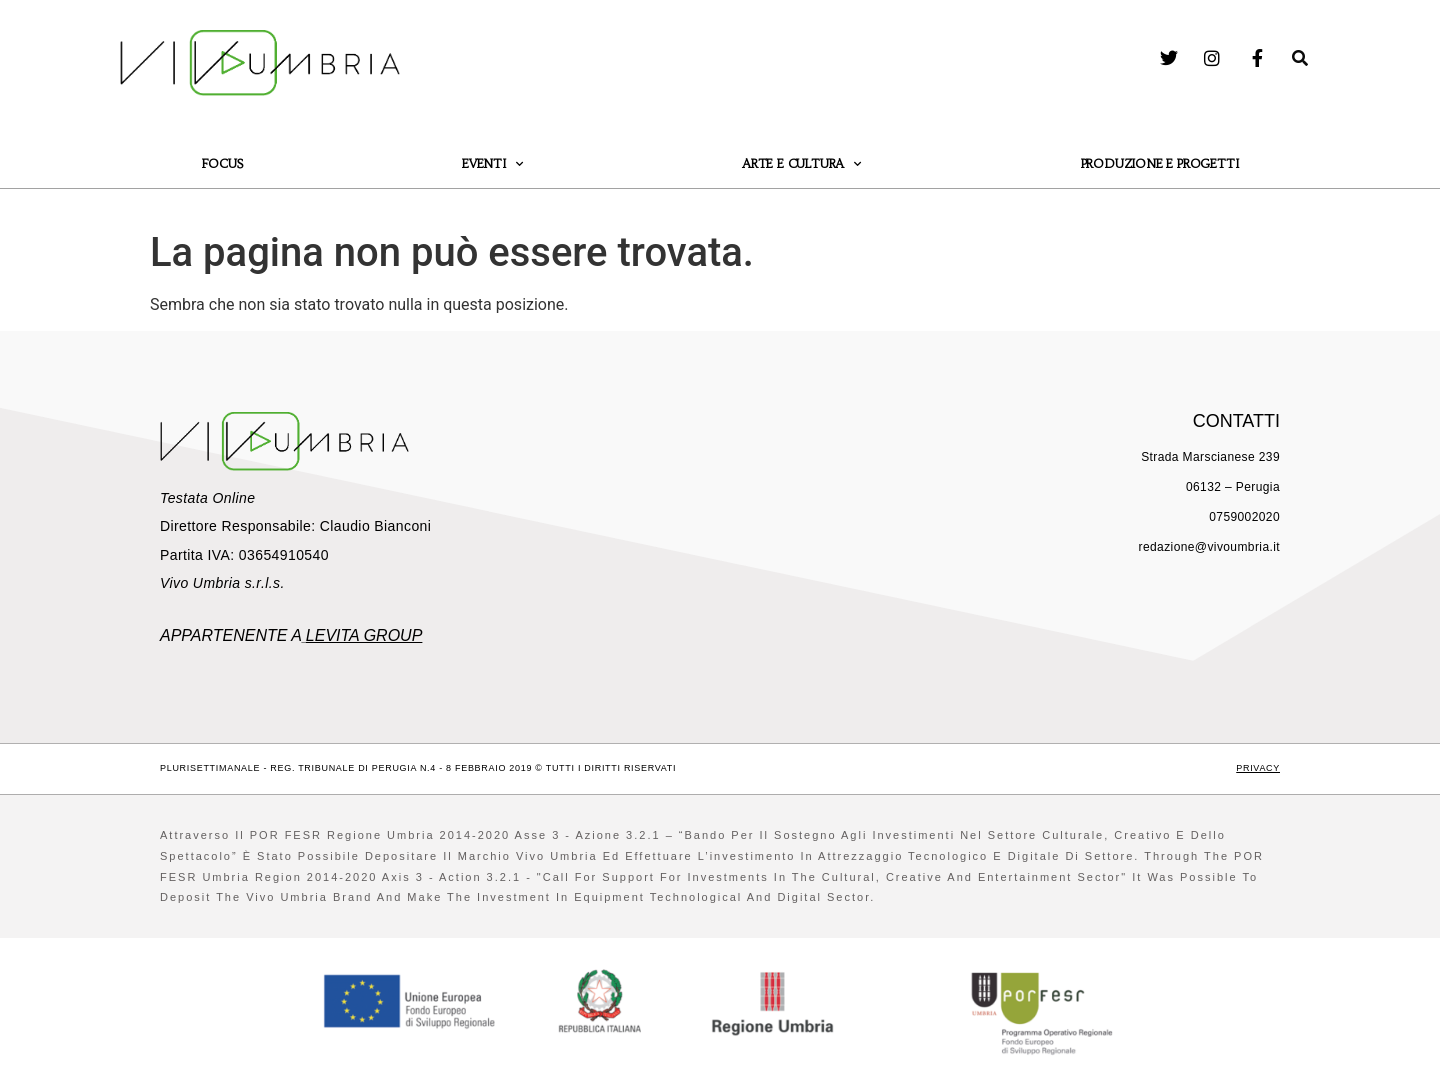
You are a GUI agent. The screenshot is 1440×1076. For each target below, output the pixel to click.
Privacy (1258, 768)
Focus (222, 163)
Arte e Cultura (801, 164)
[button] (1300, 58)
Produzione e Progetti (1160, 163)
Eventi (492, 164)
